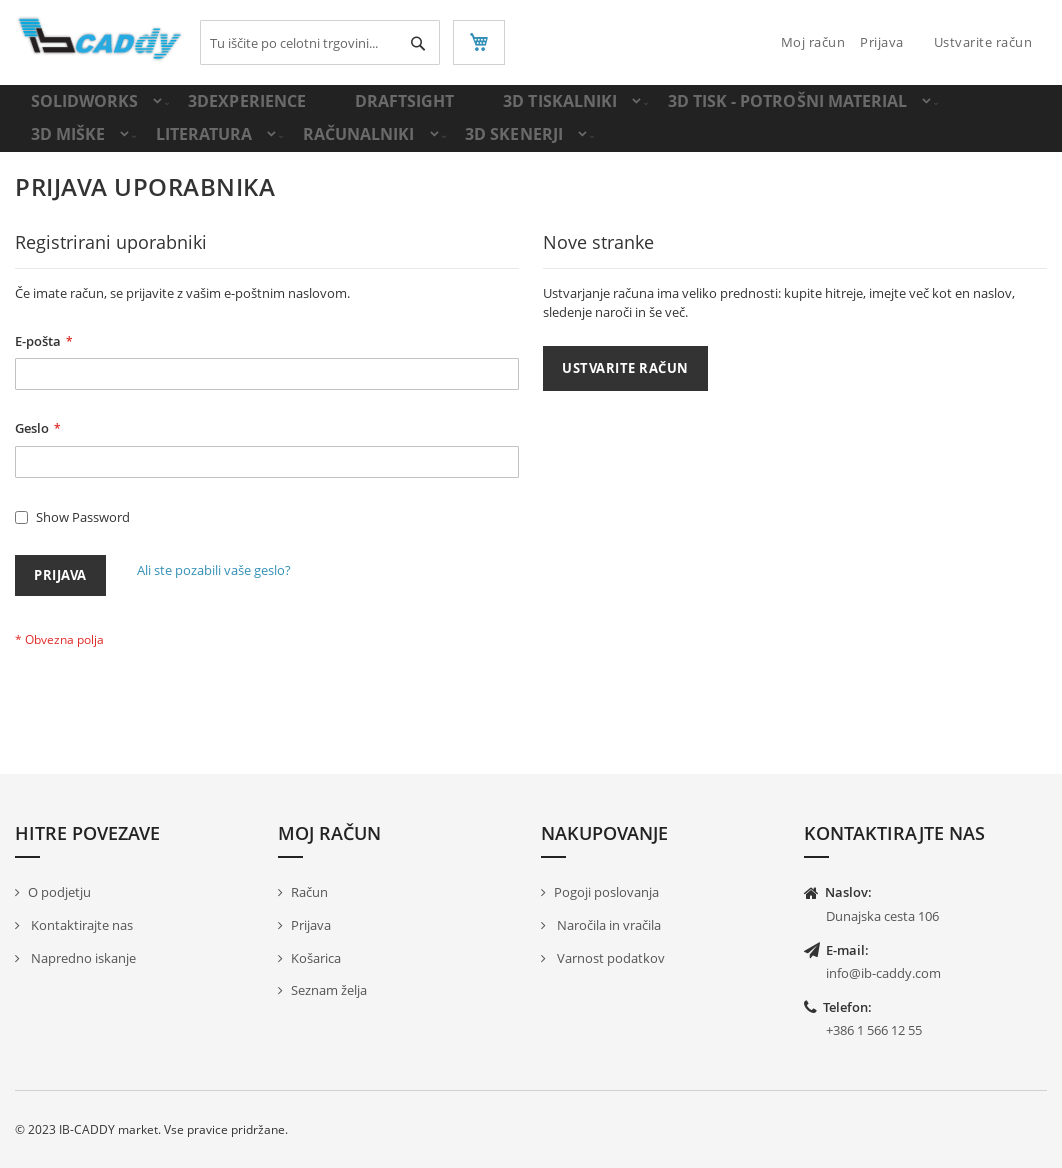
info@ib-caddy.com (883, 973)
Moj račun (813, 42)
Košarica (316, 958)
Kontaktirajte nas (80, 925)
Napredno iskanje (82, 958)
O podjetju (59, 893)
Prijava (882, 42)
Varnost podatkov (609, 958)
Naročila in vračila (607, 925)
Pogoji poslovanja (606, 893)
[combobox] (320, 42)
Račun (309, 893)
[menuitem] (83, 110)
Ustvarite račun (983, 42)
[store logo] (100, 39)
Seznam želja (329, 990)
